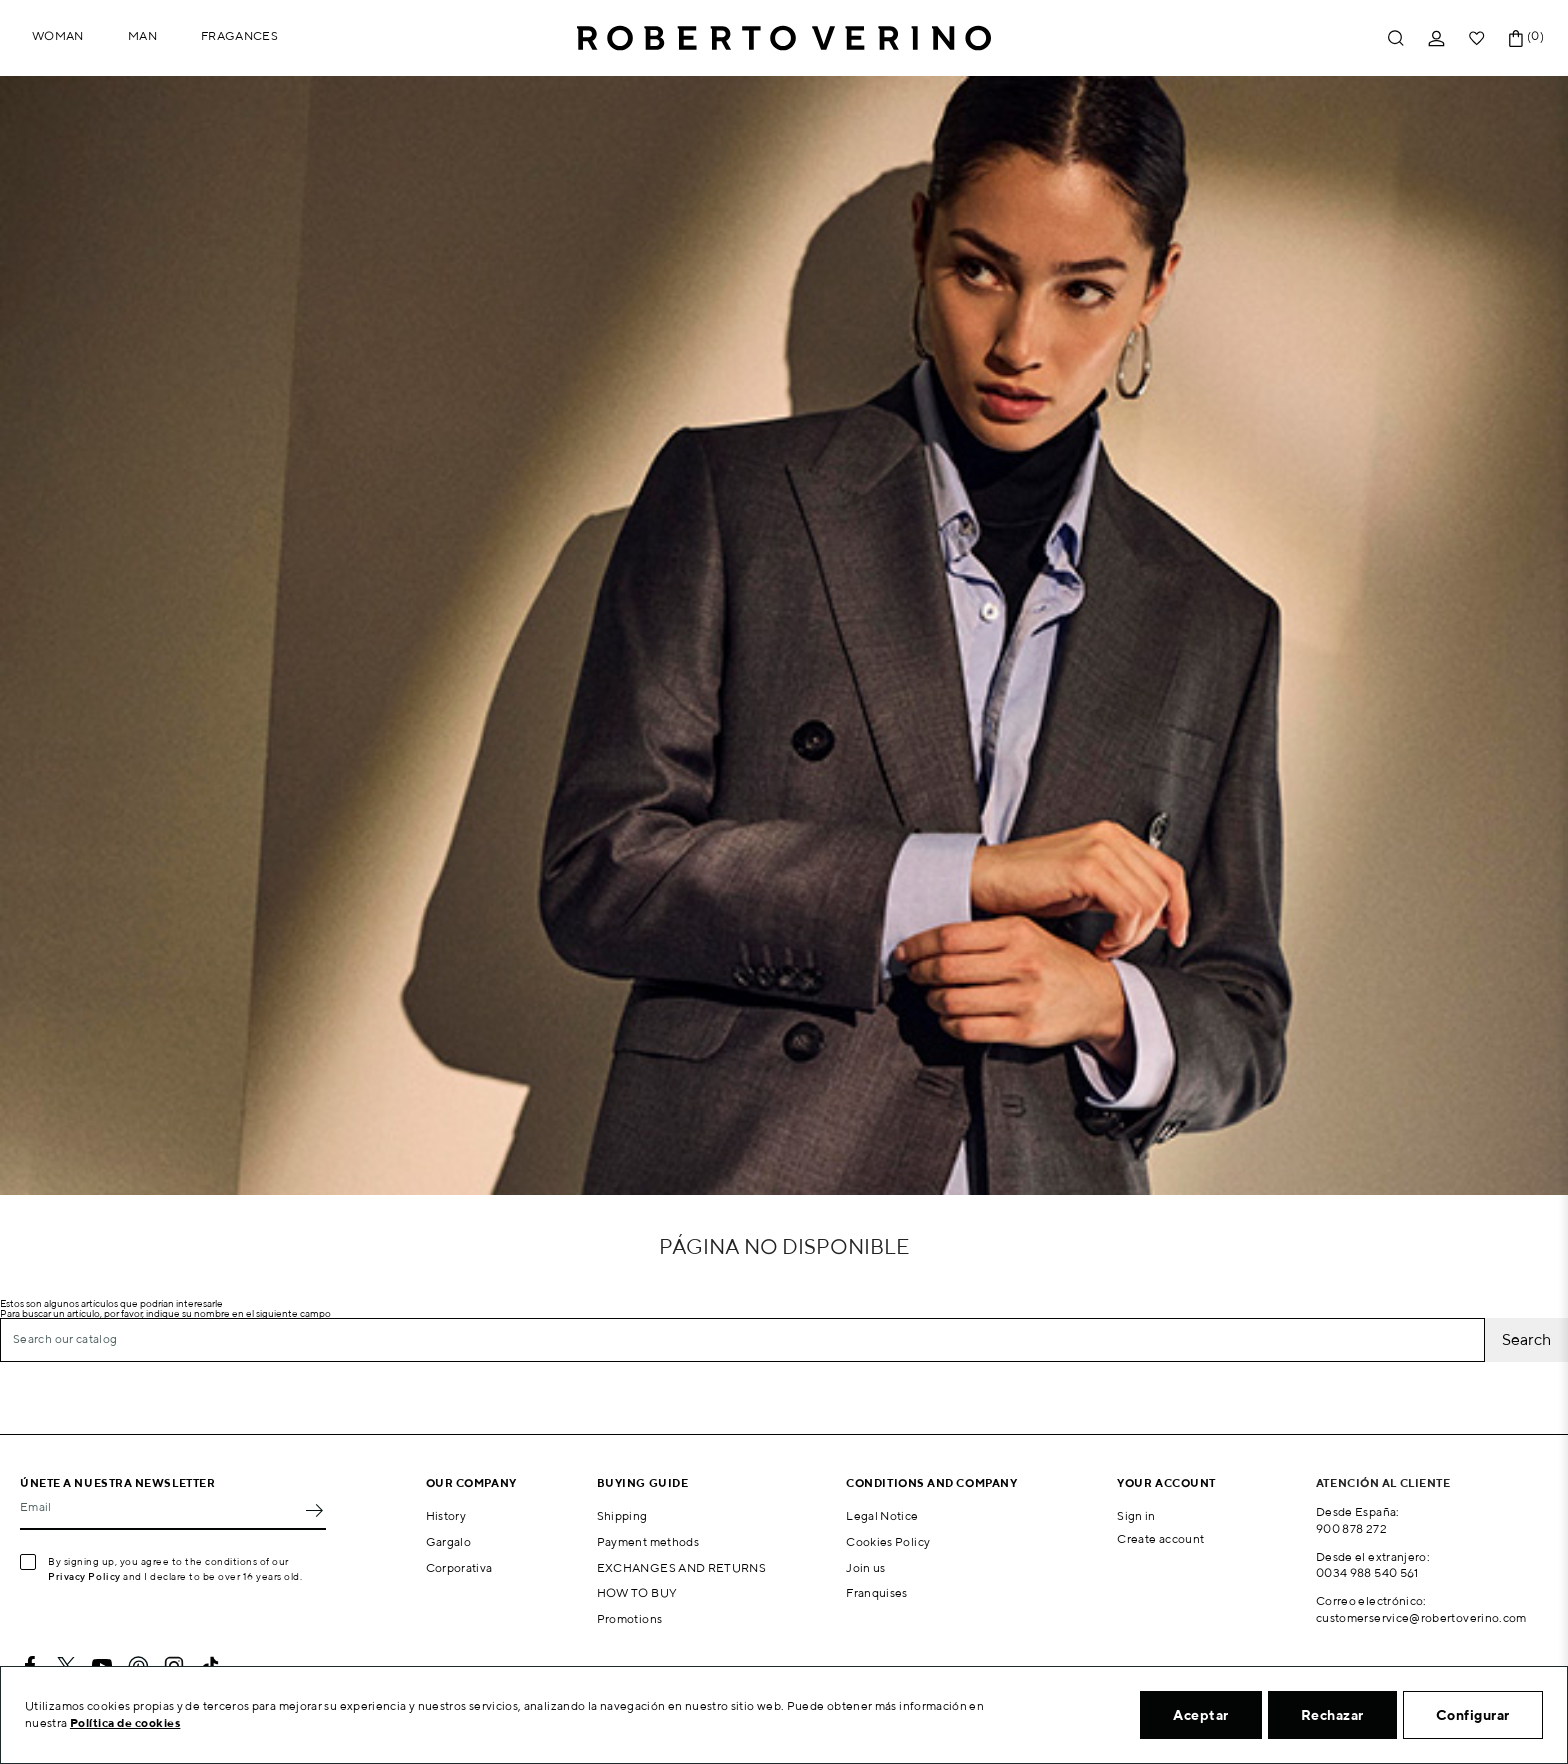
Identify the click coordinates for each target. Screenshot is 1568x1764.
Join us (866, 1567)
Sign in (1136, 1515)
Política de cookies (125, 1722)
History (446, 1515)
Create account (1160, 1538)
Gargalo (449, 1541)
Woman (58, 35)
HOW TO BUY (637, 1592)
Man (142, 35)
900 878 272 (1351, 1528)
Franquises (877, 1592)
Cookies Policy (888, 1541)
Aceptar (1201, 1715)
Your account (1166, 1482)
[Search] (742, 1340)
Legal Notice (882, 1515)
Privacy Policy (84, 1576)
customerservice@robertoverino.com (1421, 1617)
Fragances (239, 35)
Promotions (630, 1618)
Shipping (622, 1515)
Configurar (1473, 1715)
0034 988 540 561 (1367, 1572)
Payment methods (648, 1541)
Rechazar (1332, 1715)
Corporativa (459, 1567)
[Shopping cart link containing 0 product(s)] (1516, 38)
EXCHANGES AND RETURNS (682, 1567)
